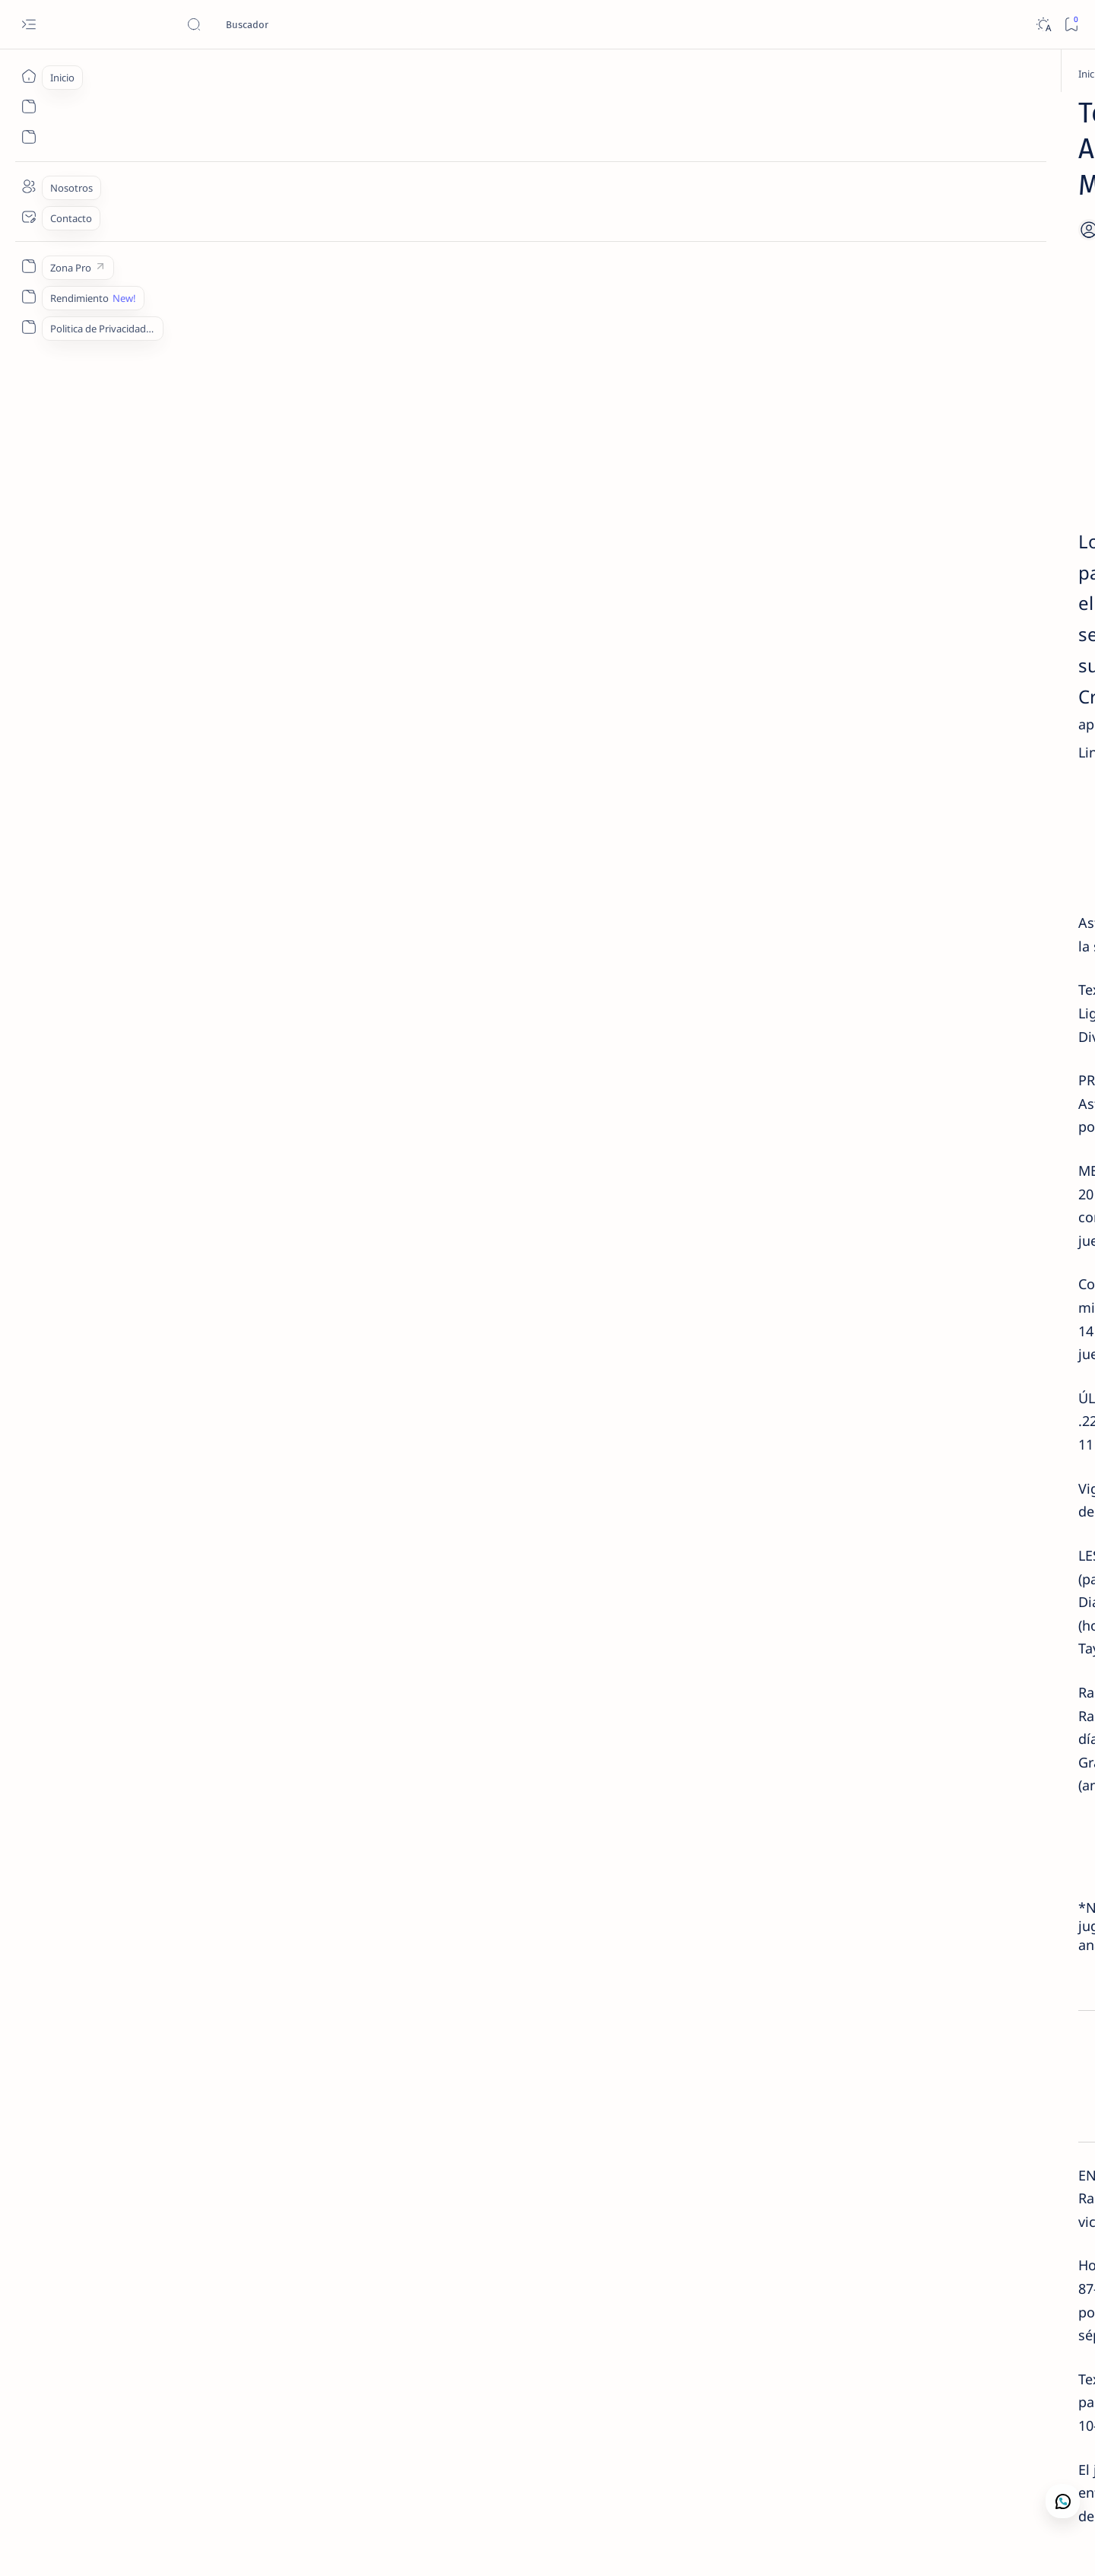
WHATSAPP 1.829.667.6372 (454, 1499)
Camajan (155, 2546)
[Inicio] (28, 76)
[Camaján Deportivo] (891, 238)
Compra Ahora (454, 760)
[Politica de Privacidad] (28, 327)
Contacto (851, 680)
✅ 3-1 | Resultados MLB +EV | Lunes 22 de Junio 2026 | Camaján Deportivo (900, 616)
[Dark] (1043, 24)
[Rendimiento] (28, 296)
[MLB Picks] (307, 2441)
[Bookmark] (1071, 24)
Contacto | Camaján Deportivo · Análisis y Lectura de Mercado (894, 392)
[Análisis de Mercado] (892, 363)
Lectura (799, 680)
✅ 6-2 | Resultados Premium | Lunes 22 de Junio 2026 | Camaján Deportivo (900, 467)
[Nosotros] (28, 186)
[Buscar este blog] (300, 24)
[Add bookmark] (682, 194)
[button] (455, 2240)
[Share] (731, 194)
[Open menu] (28, 24)
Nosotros (908, 680)
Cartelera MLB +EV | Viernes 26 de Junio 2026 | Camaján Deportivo (898, 541)
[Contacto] (28, 217)
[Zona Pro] (28, 266)
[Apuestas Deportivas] (245, 74)
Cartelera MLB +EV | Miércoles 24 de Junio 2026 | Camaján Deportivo (896, 275)
